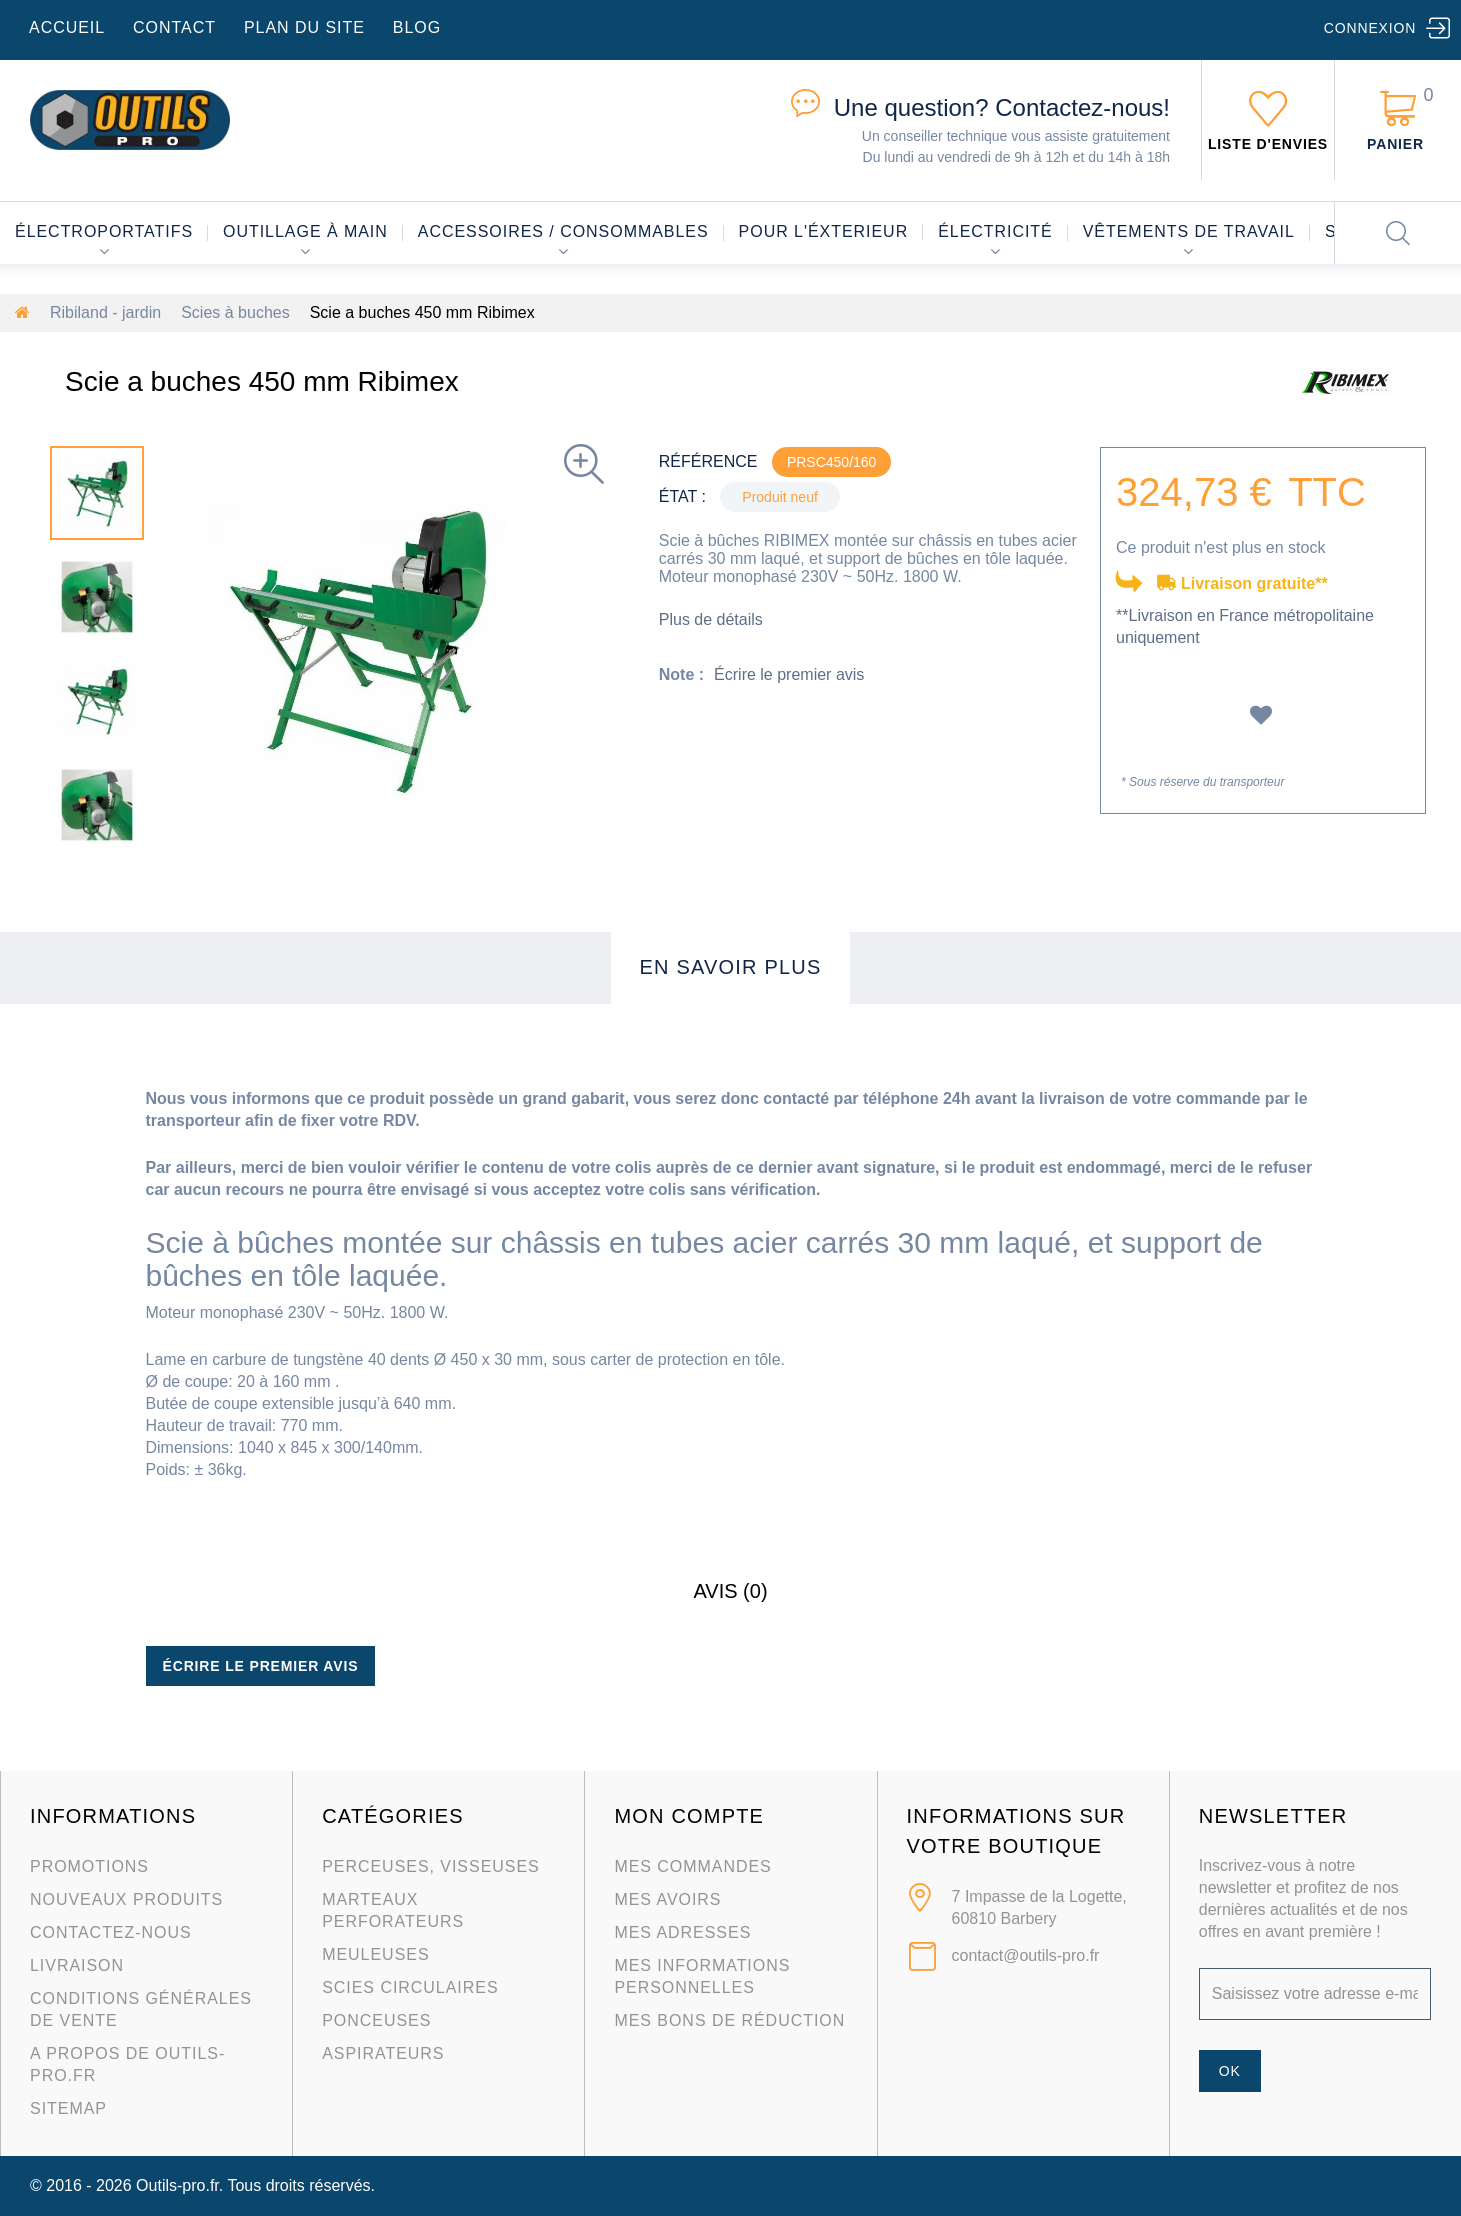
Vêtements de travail (1189, 231)
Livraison (77, 1965)
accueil (67, 27)
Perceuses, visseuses (431, 1866)
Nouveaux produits (126, 1899)
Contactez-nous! (1002, 107)
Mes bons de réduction (729, 2020)
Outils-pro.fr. (179, 2185)
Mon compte (689, 1816)
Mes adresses (682, 1932)
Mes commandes (692, 1866)
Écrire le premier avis (789, 674)
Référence (708, 461)
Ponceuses (376, 2020)
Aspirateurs (383, 2053)
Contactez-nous (111, 1932)
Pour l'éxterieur (824, 231)
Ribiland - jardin (105, 312)
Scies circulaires (410, 1987)
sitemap (68, 2108)
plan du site (304, 27)
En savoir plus (730, 967)
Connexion (1370, 28)
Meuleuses (375, 1954)
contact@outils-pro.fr (1026, 1955)
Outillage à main (305, 231)
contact (174, 27)
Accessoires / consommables (563, 231)
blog (417, 27)
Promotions (89, 1866)
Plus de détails (711, 619)
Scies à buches (235, 312)
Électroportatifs (104, 231)
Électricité (995, 231)
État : (682, 496)
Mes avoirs (667, 1899)
